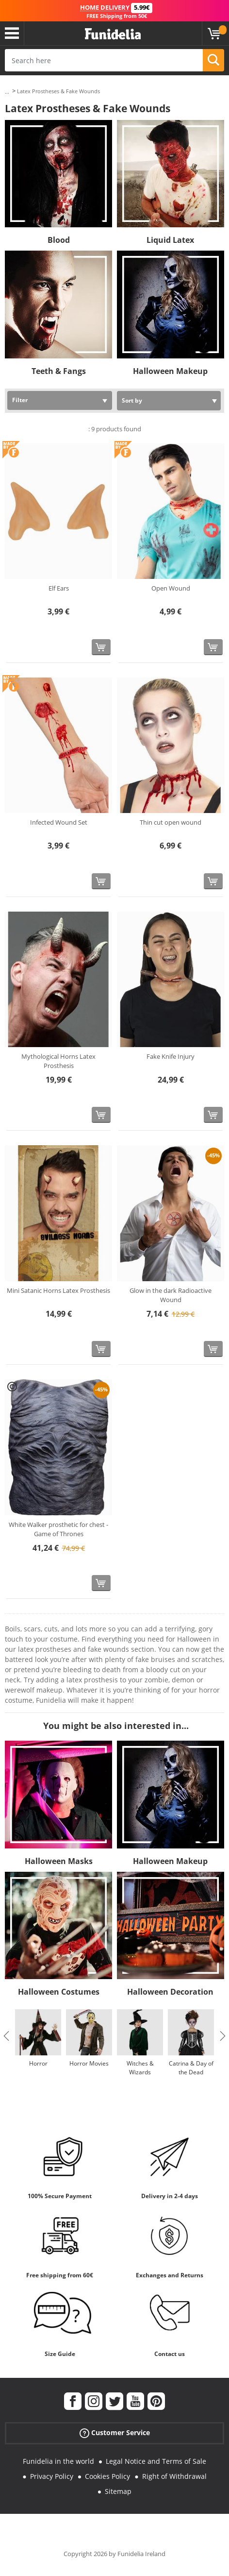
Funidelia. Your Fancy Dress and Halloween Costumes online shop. (113, 34)
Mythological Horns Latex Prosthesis (58, 1061)
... (7, 91)
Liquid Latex (170, 240)
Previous (6, 2036)
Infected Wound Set (58, 822)
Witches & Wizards (140, 2067)
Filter (20, 400)
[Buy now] (101, 647)
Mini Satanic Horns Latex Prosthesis (58, 1290)
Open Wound (170, 588)
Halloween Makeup (170, 371)
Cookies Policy (107, 2476)
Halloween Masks (59, 1861)
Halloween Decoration (170, 1991)
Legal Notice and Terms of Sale (156, 2461)
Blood (59, 240)
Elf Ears (59, 588)
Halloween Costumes (58, 1991)
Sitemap (118, 2491)
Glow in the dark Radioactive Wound (171, 1295)
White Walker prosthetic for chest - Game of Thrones (58, 1529)
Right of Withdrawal (174, 2476)
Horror (38, 2063)
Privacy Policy (51, 2476)
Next (223, 2036)
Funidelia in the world (58, 2461)
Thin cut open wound (170, 822)
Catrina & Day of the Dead (191, 2067)
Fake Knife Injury (171, 1056)
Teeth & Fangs (59, 371)
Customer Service (115, 2433)
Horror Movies (89, 2063)
